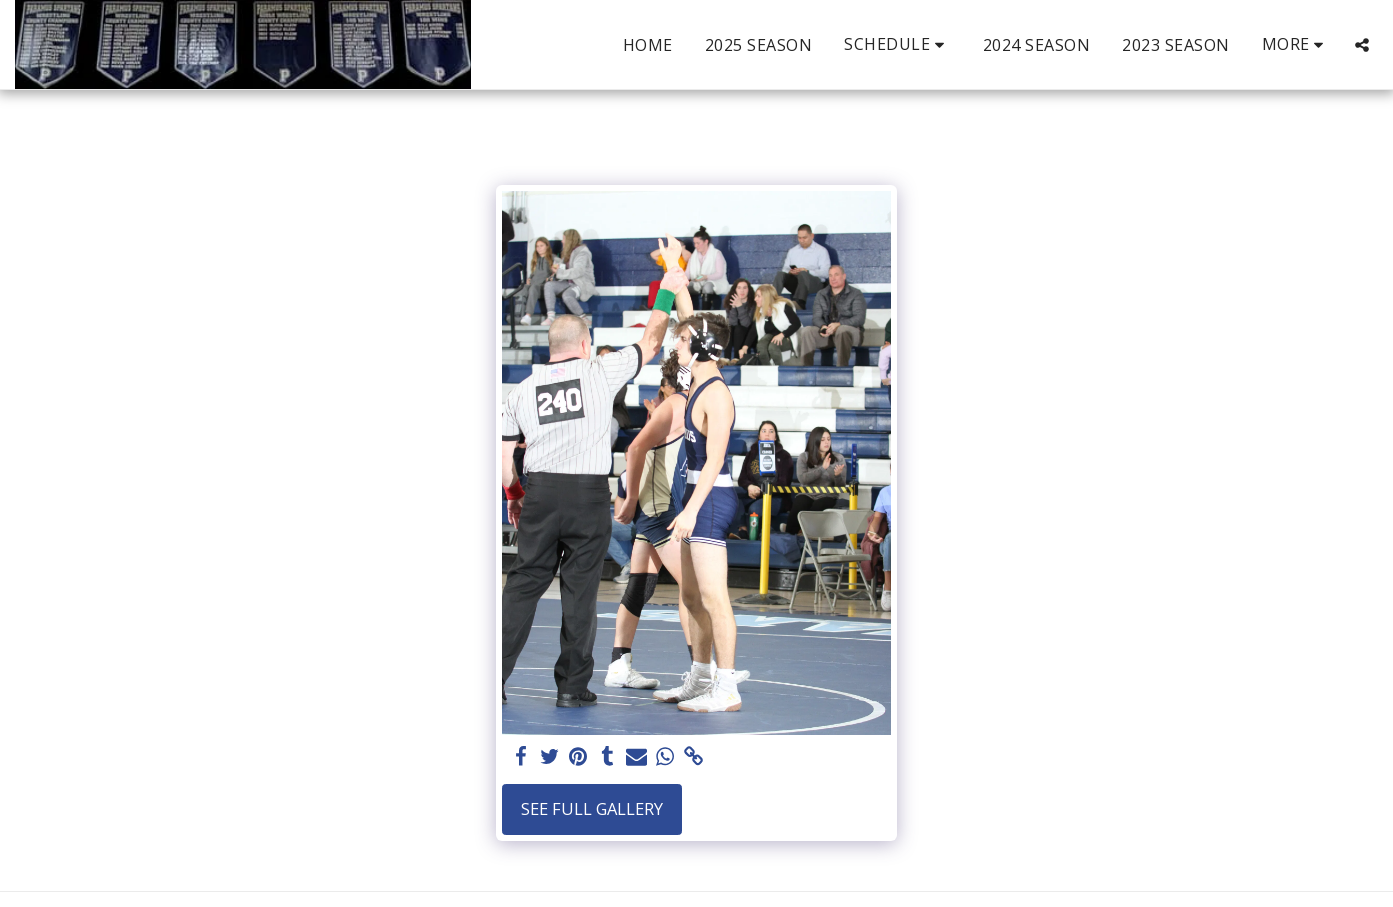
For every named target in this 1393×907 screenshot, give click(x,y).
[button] (897, 44)
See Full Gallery (592, 808)
